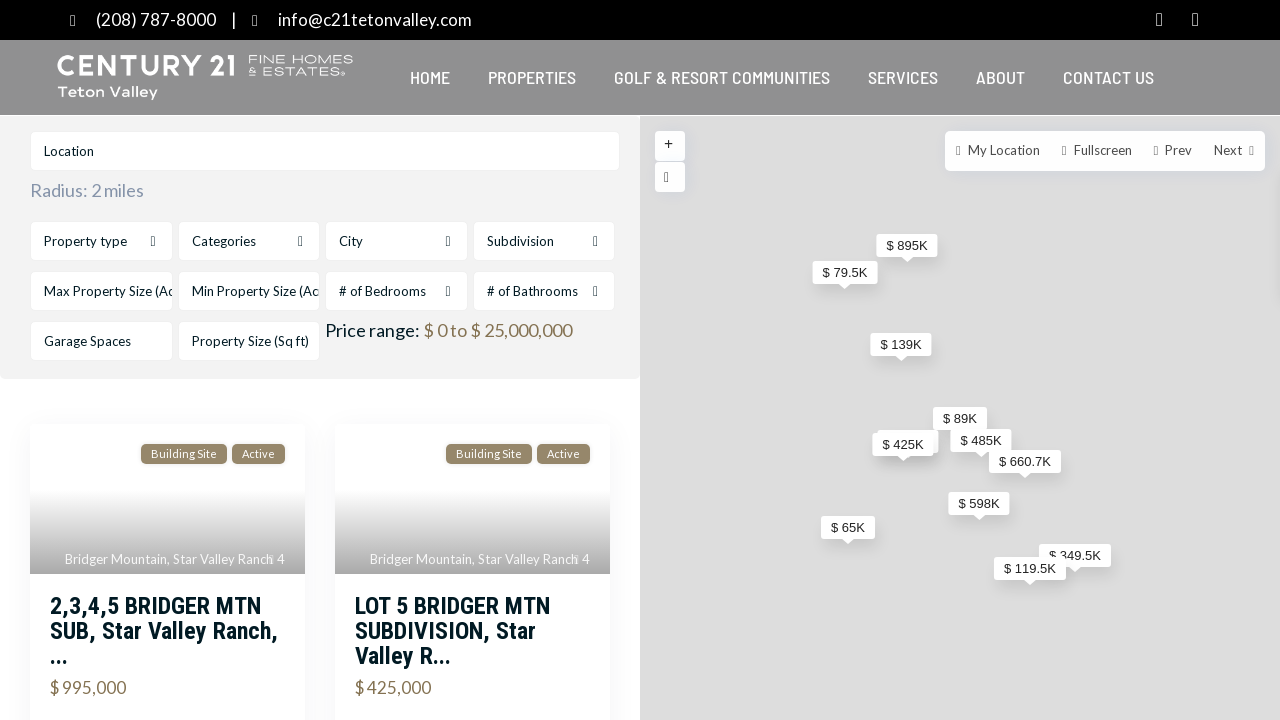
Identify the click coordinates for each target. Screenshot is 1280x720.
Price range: (372, 330)
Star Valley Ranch (223, 559)
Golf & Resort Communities (722, 77)
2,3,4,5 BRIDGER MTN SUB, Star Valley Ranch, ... (164, 631)
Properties (532, 77)
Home (430, 77)
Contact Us (1108, 77)
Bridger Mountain (116, 559)
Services (903, 77)
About (1000, 77)
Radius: (87, 190)
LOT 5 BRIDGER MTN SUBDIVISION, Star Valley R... (452, 631)
